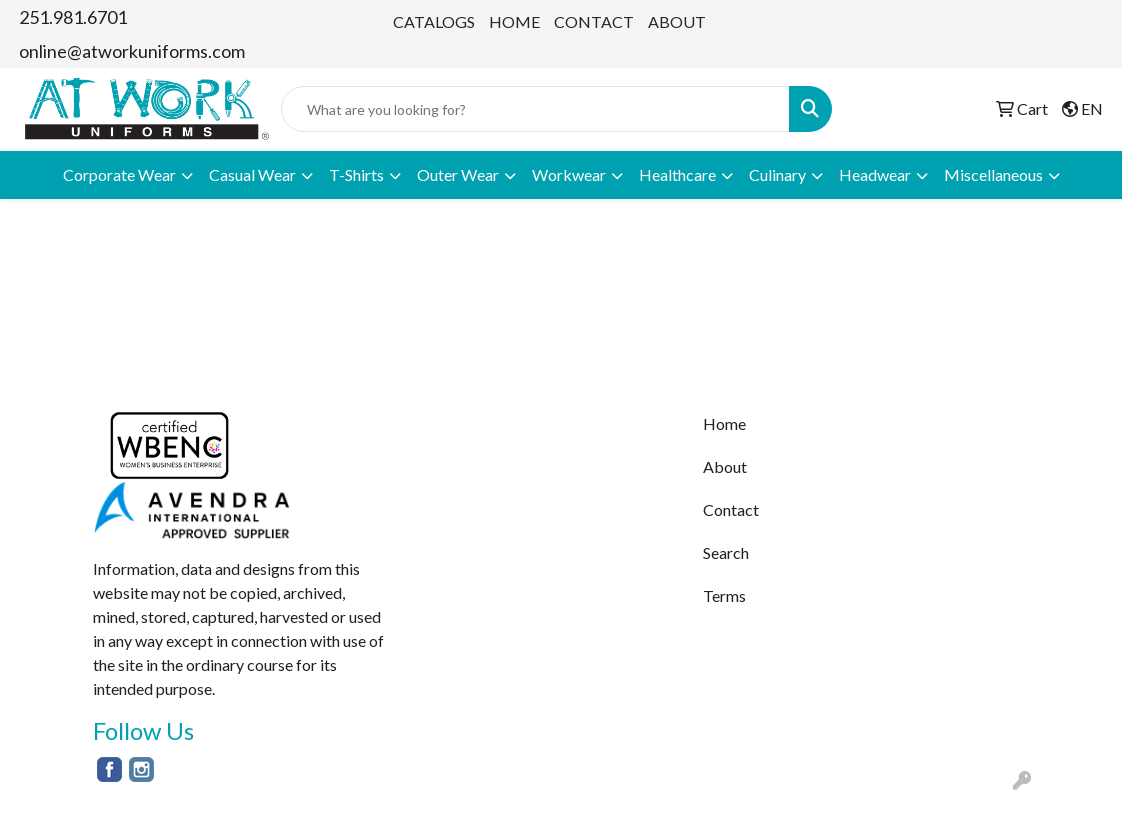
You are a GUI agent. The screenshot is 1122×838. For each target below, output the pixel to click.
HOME (514, 21)
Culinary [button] (777, 174)
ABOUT (677, 21)
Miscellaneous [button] (993, 174)
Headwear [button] (875, 174)
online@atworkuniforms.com (132, 51)
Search (726, 552)
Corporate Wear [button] (119, 174)
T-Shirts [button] (356, 174)
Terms (724, 595)
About (725, 466)
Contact (731, 509)
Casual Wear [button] (252, 174)
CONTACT (594, 21)
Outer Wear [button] (458, 174)
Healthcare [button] (677, 174)
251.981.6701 (73, 17)
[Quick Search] (535, 109)
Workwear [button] (569, 174)
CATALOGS (434, 21)
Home (724, 423)
